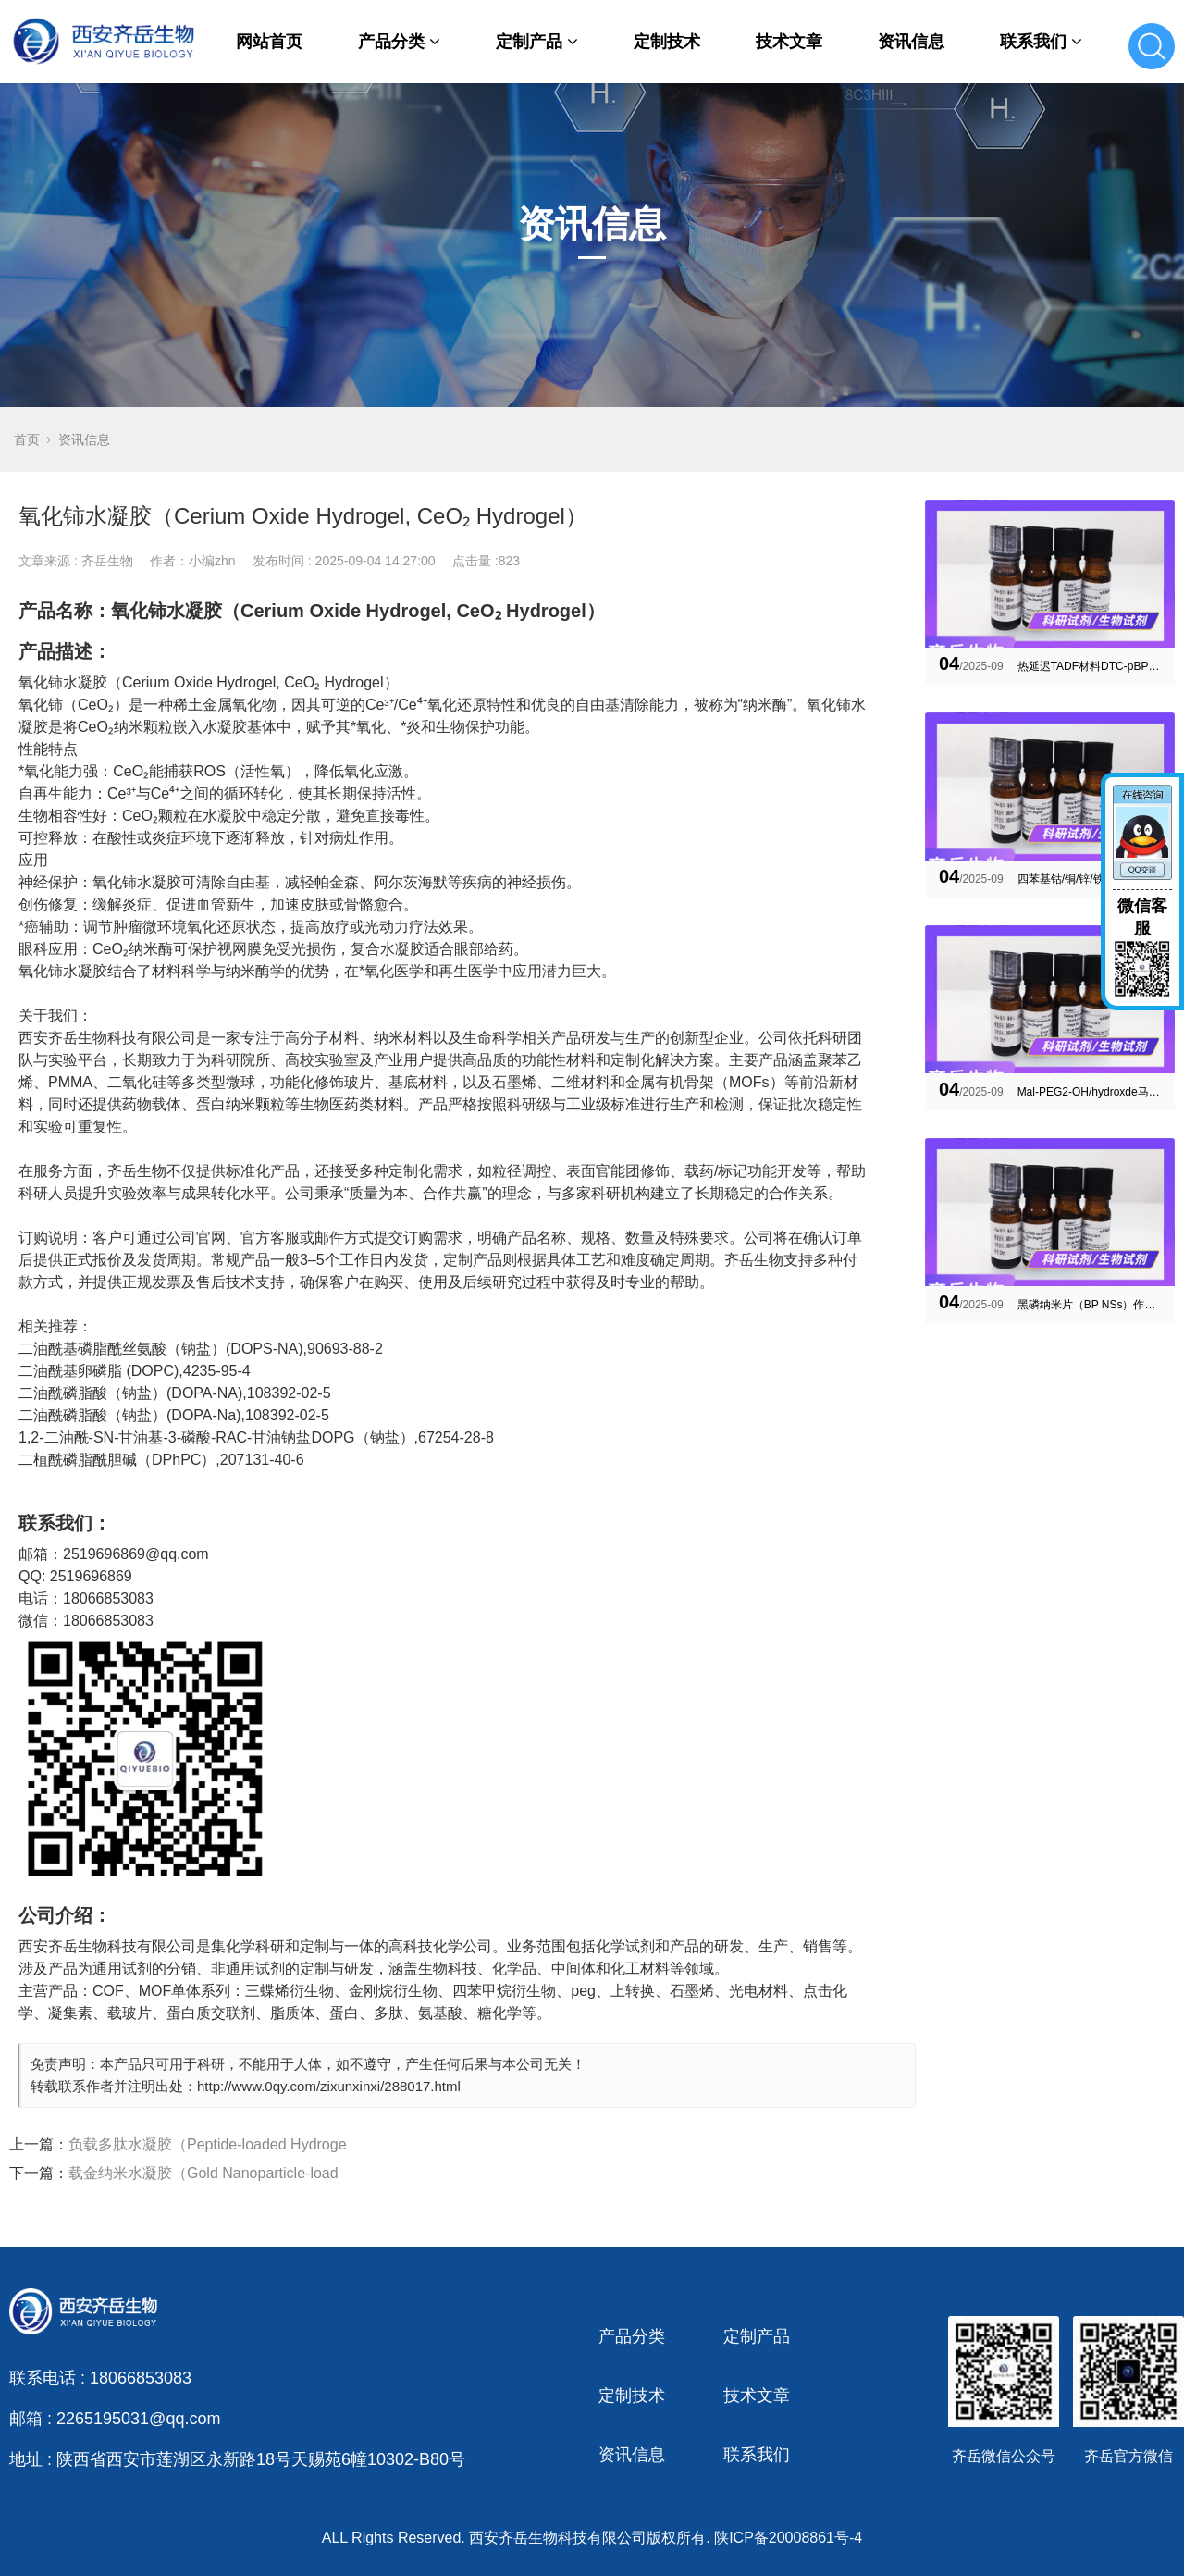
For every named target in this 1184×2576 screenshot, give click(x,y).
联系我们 (1041, 41)
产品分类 (399, 41)
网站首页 (269, 41)
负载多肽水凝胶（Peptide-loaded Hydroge (207, 2144)
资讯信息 (911, 41)
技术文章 (789, 41)
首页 (27, 439)
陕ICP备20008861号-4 (788, 2537)
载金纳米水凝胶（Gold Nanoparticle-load (203, 2173)
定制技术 (667, 41)
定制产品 (537, 41)
